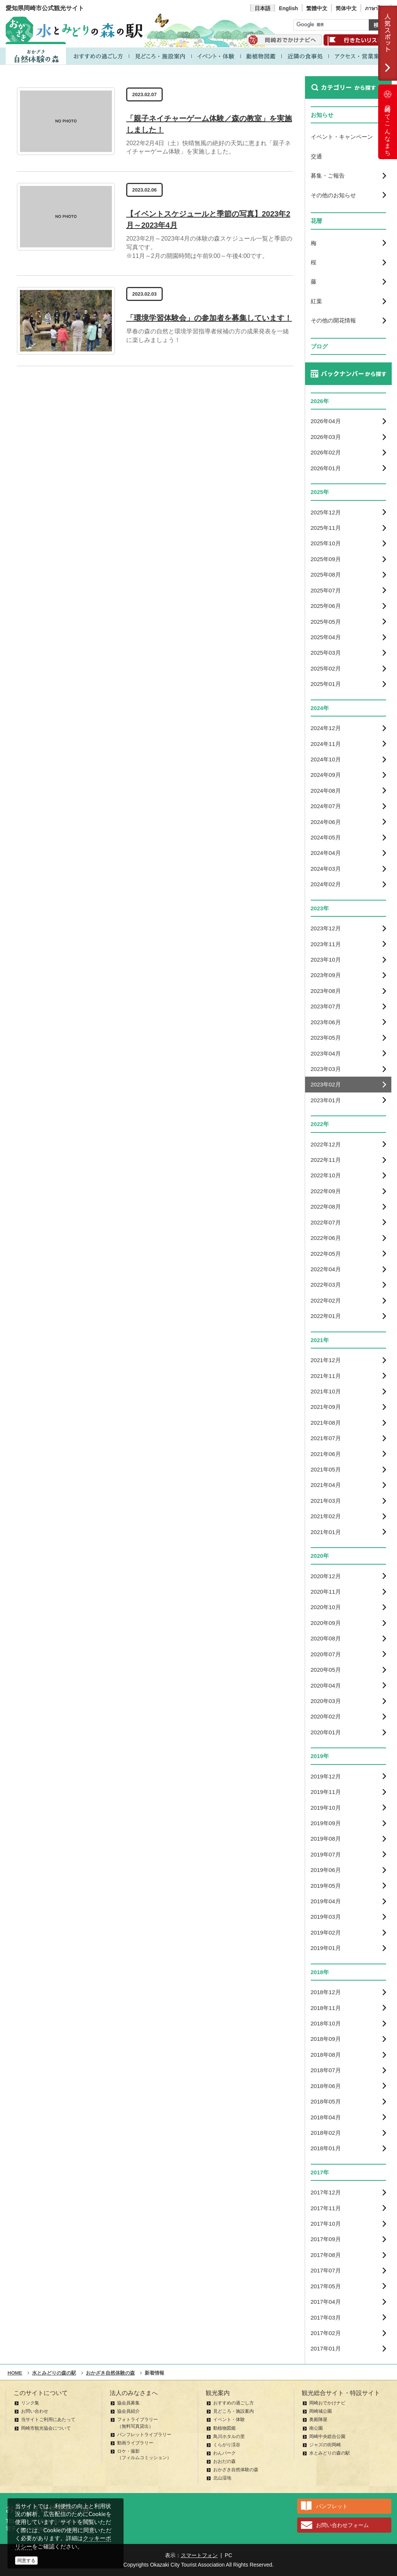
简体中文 (346, 8)
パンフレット (332, 2506)
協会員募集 (128, 2403)
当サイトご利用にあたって (48, 2419)
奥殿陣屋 (318, 2419)
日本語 (262, 8)
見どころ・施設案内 (233, 2411)
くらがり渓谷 (226, 2444)
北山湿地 (222, 2478)
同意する (26, 2560)
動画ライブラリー (135, 2443)
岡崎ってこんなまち (387, 122)
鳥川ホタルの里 (229, 2436)
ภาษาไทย (376, 8)
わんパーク (224, 2453)
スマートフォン (199, 2555)
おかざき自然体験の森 (235, 2469)
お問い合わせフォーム (342, 2525)
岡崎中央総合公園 (327, 2436)
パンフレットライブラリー (144, 2434)
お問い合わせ (34, 2411)
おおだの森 (224, 2461)
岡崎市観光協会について (46, 2428)
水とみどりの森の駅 (329, 2453)
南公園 (316, 2428)
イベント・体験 (229, 2419)
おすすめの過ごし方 (233, 2403)
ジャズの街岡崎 (325, 2444)
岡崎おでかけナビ (327, 2403)
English (288, 8)
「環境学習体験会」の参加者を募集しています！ (209, 318)
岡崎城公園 (320, 2411)
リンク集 (30, 2403)
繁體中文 (316, 8)
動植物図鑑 (224, 2428)
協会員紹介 (128, 2411)
